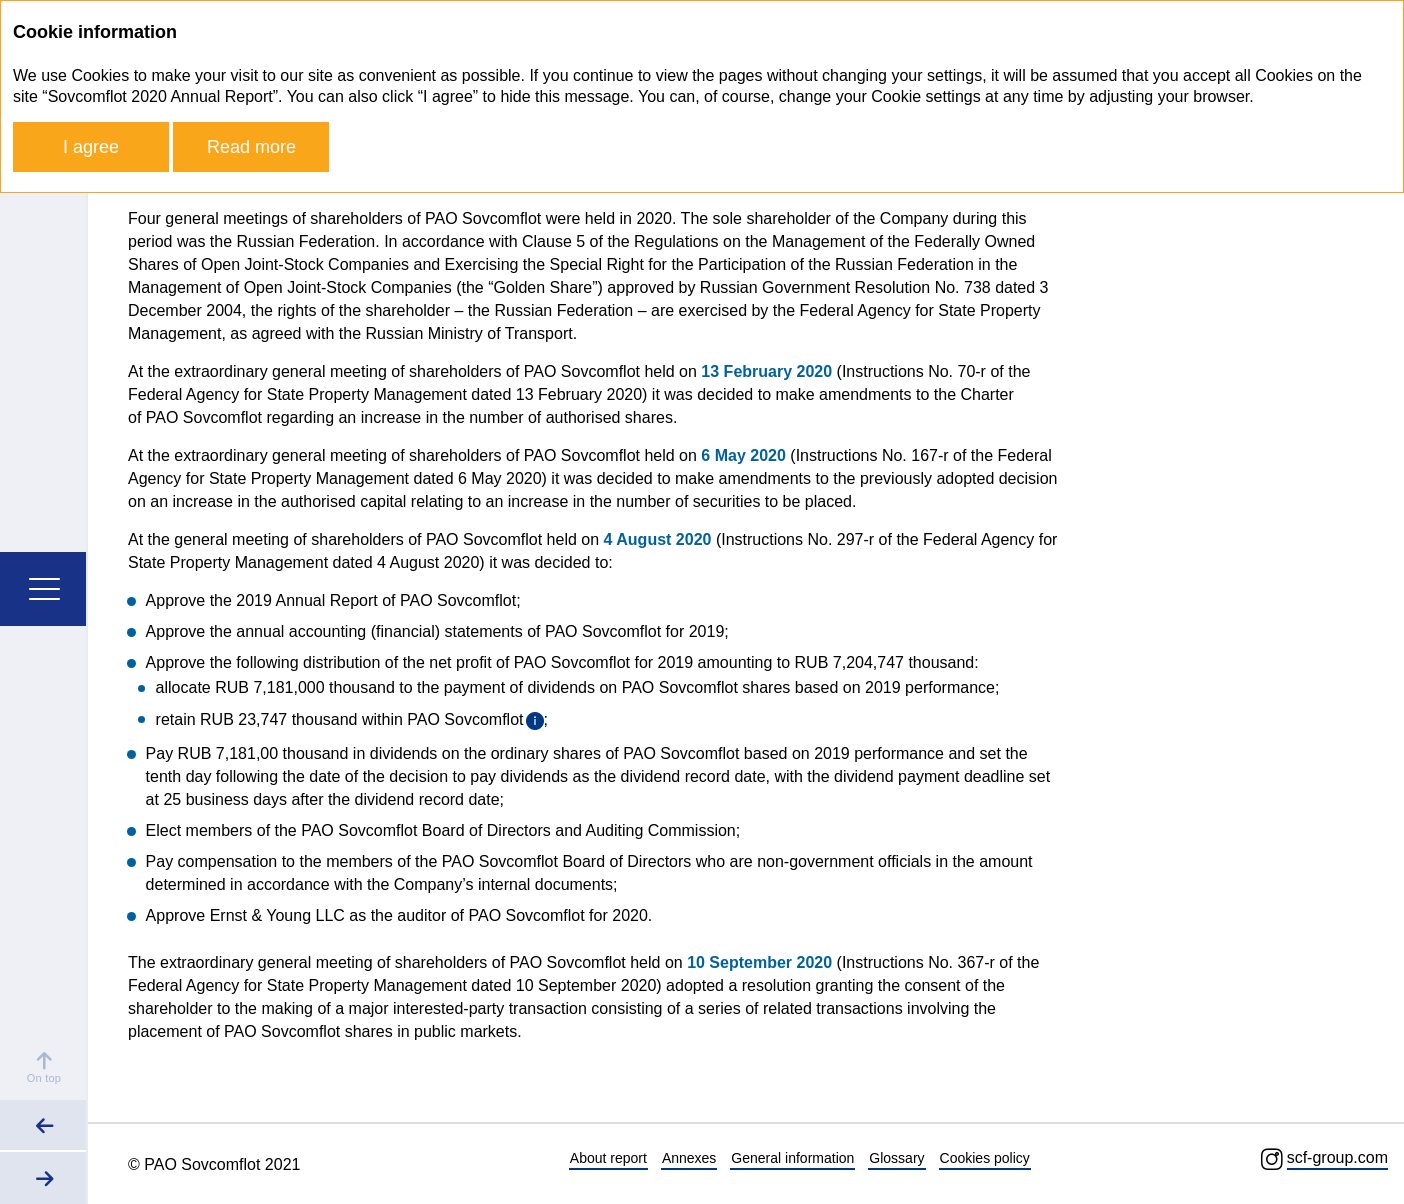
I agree (91, 147)
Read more (251, 147)
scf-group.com (1337, 1157)
